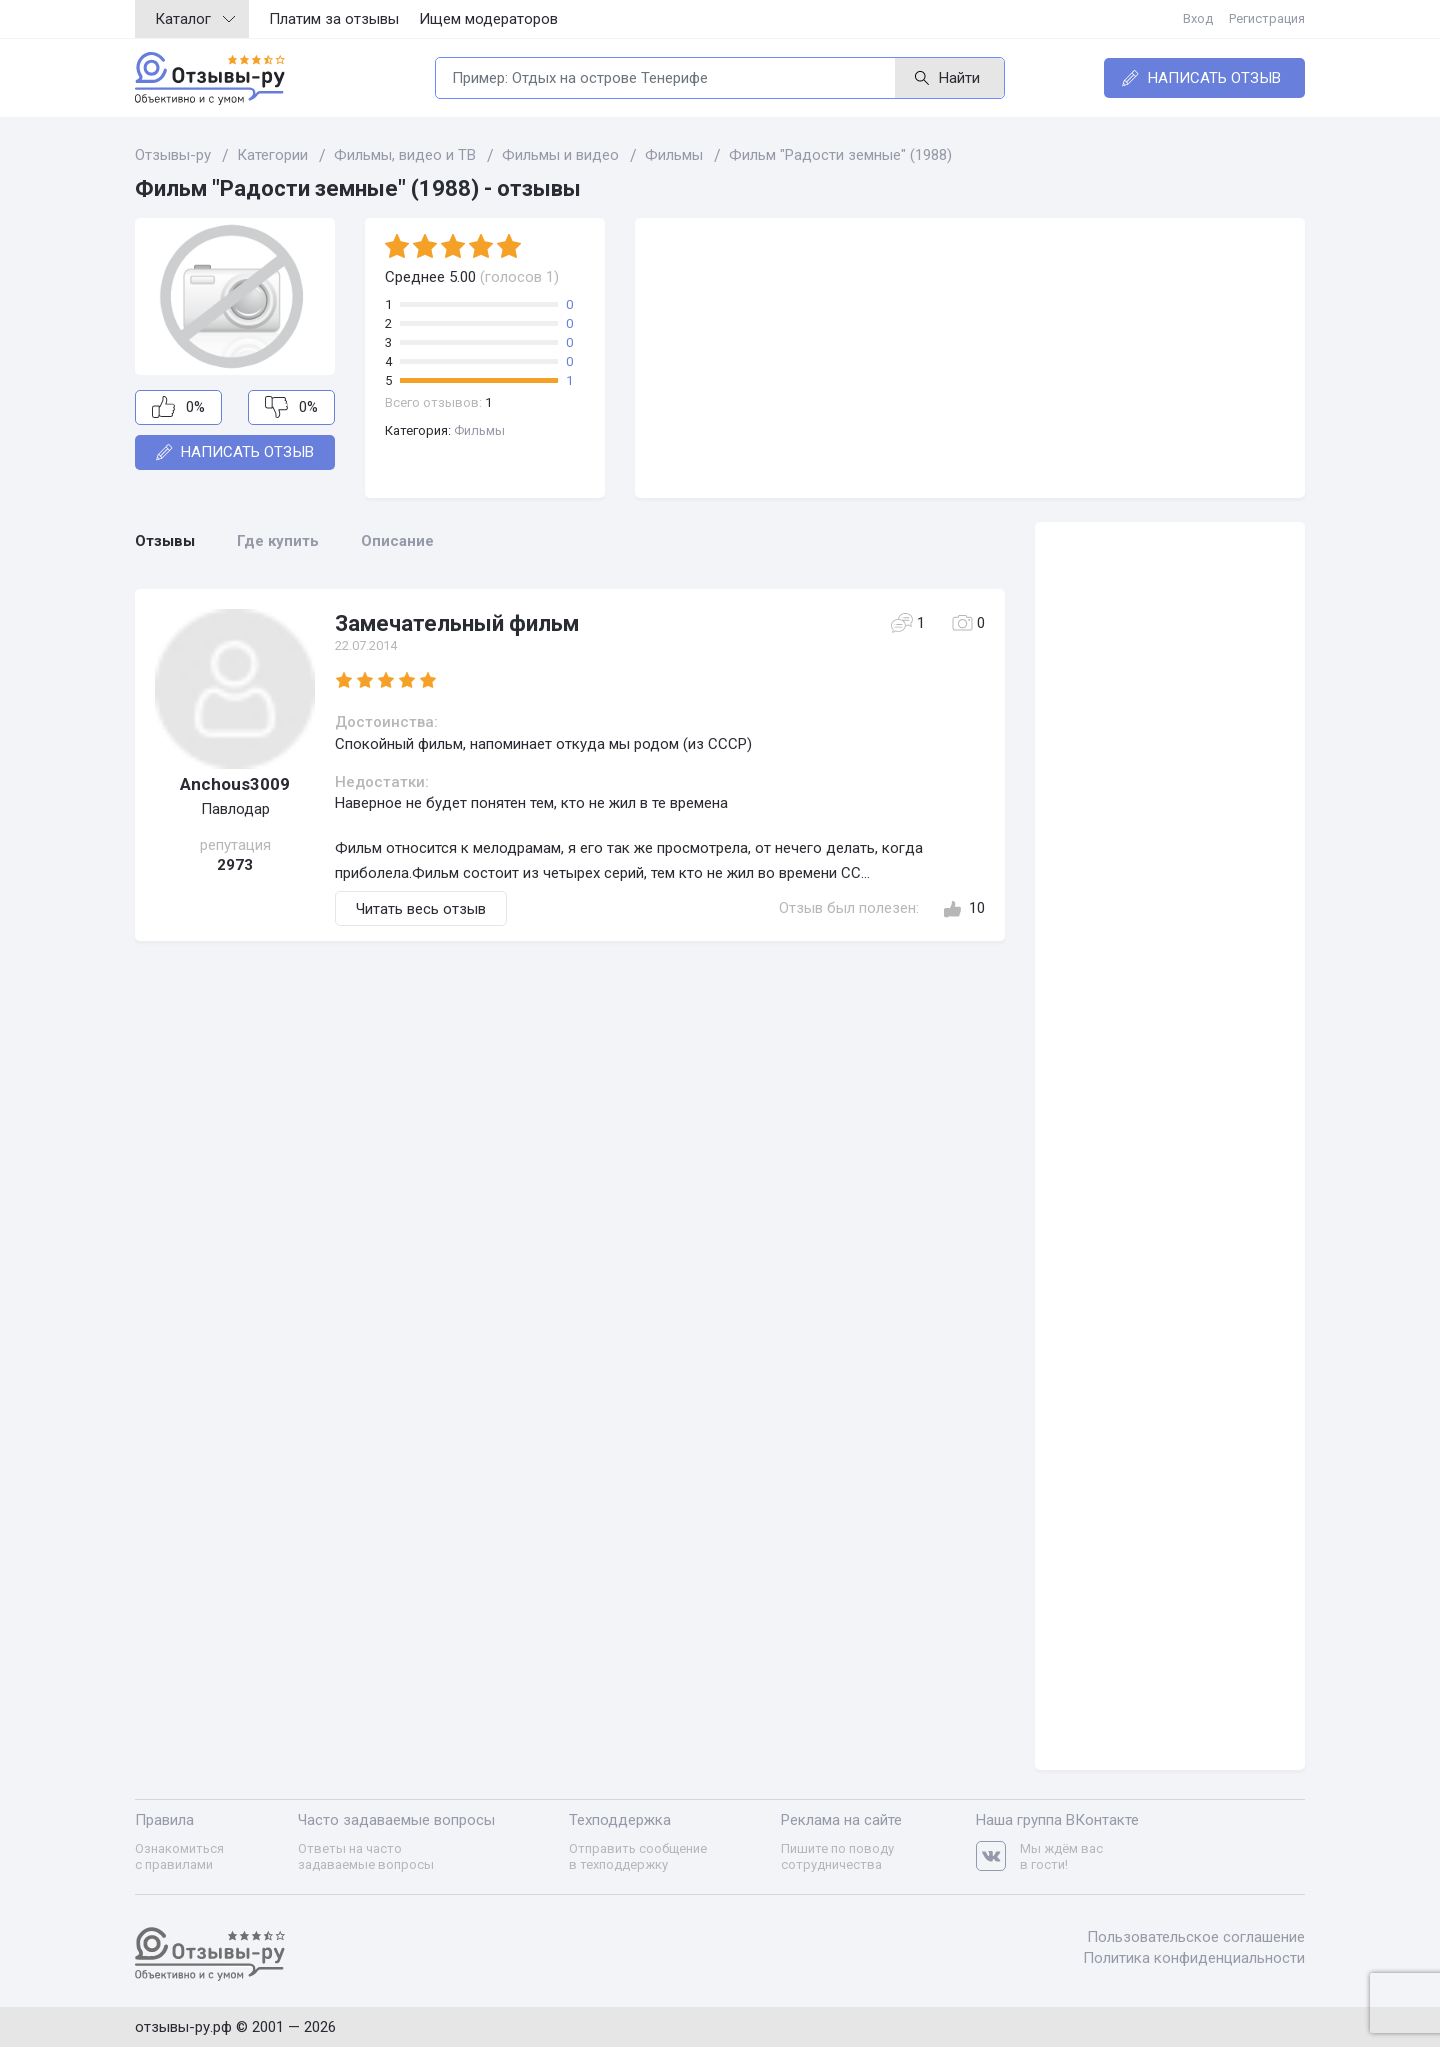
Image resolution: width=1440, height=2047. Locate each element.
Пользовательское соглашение (1196, 1937)
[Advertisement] (970, 358)
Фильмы (479, 430)
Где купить (278, 541)
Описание (397, 541)
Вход (1198, 18)
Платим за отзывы (334, 19)
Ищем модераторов (488, 19)
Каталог (195, 19)
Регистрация (1267, 18)
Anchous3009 (235, 784)
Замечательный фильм (457, 623)
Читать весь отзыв (421, 909)
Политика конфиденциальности (1194, 1958)
